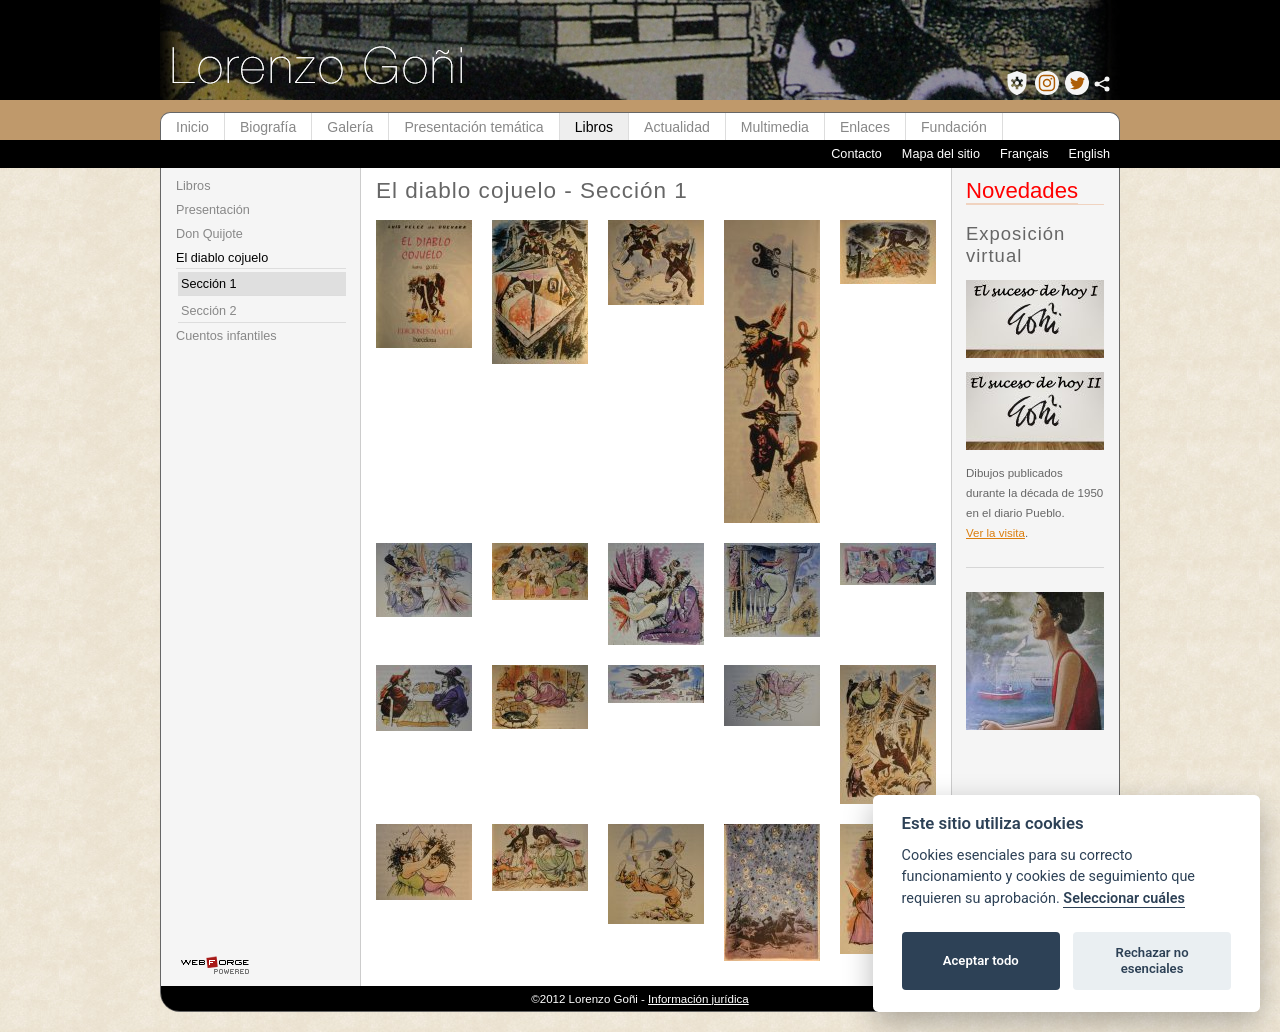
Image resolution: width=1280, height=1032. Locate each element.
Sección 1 (209, 284)
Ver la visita (995, 533)
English (1089, 154)
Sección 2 (209, 311)
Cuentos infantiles (226, 336)
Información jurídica (698, 999)
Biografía (268, 127)
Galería (350, 127)
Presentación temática (473, 127)
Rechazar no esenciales (1152, 960)
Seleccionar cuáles (1124, 898)
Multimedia (775, 127)
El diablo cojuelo (222, 258)
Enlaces (865, 127)
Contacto (856, 154)
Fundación (954, 127)
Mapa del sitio (941, 154)
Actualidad (677, 127)
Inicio (192, 127)
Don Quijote (209, 234)
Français (1024, 154)
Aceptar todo (981, 960)
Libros (594, 127)
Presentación (213, 210)
